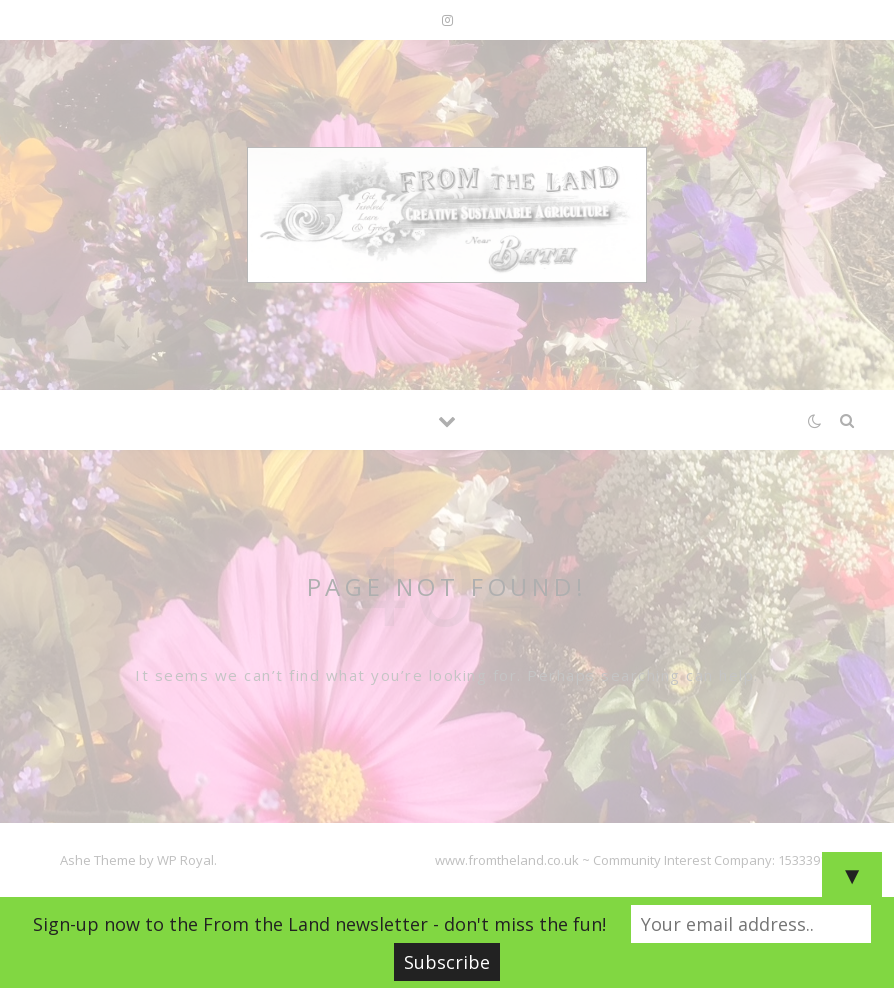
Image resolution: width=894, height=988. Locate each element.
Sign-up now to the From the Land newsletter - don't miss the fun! (319, 924)
